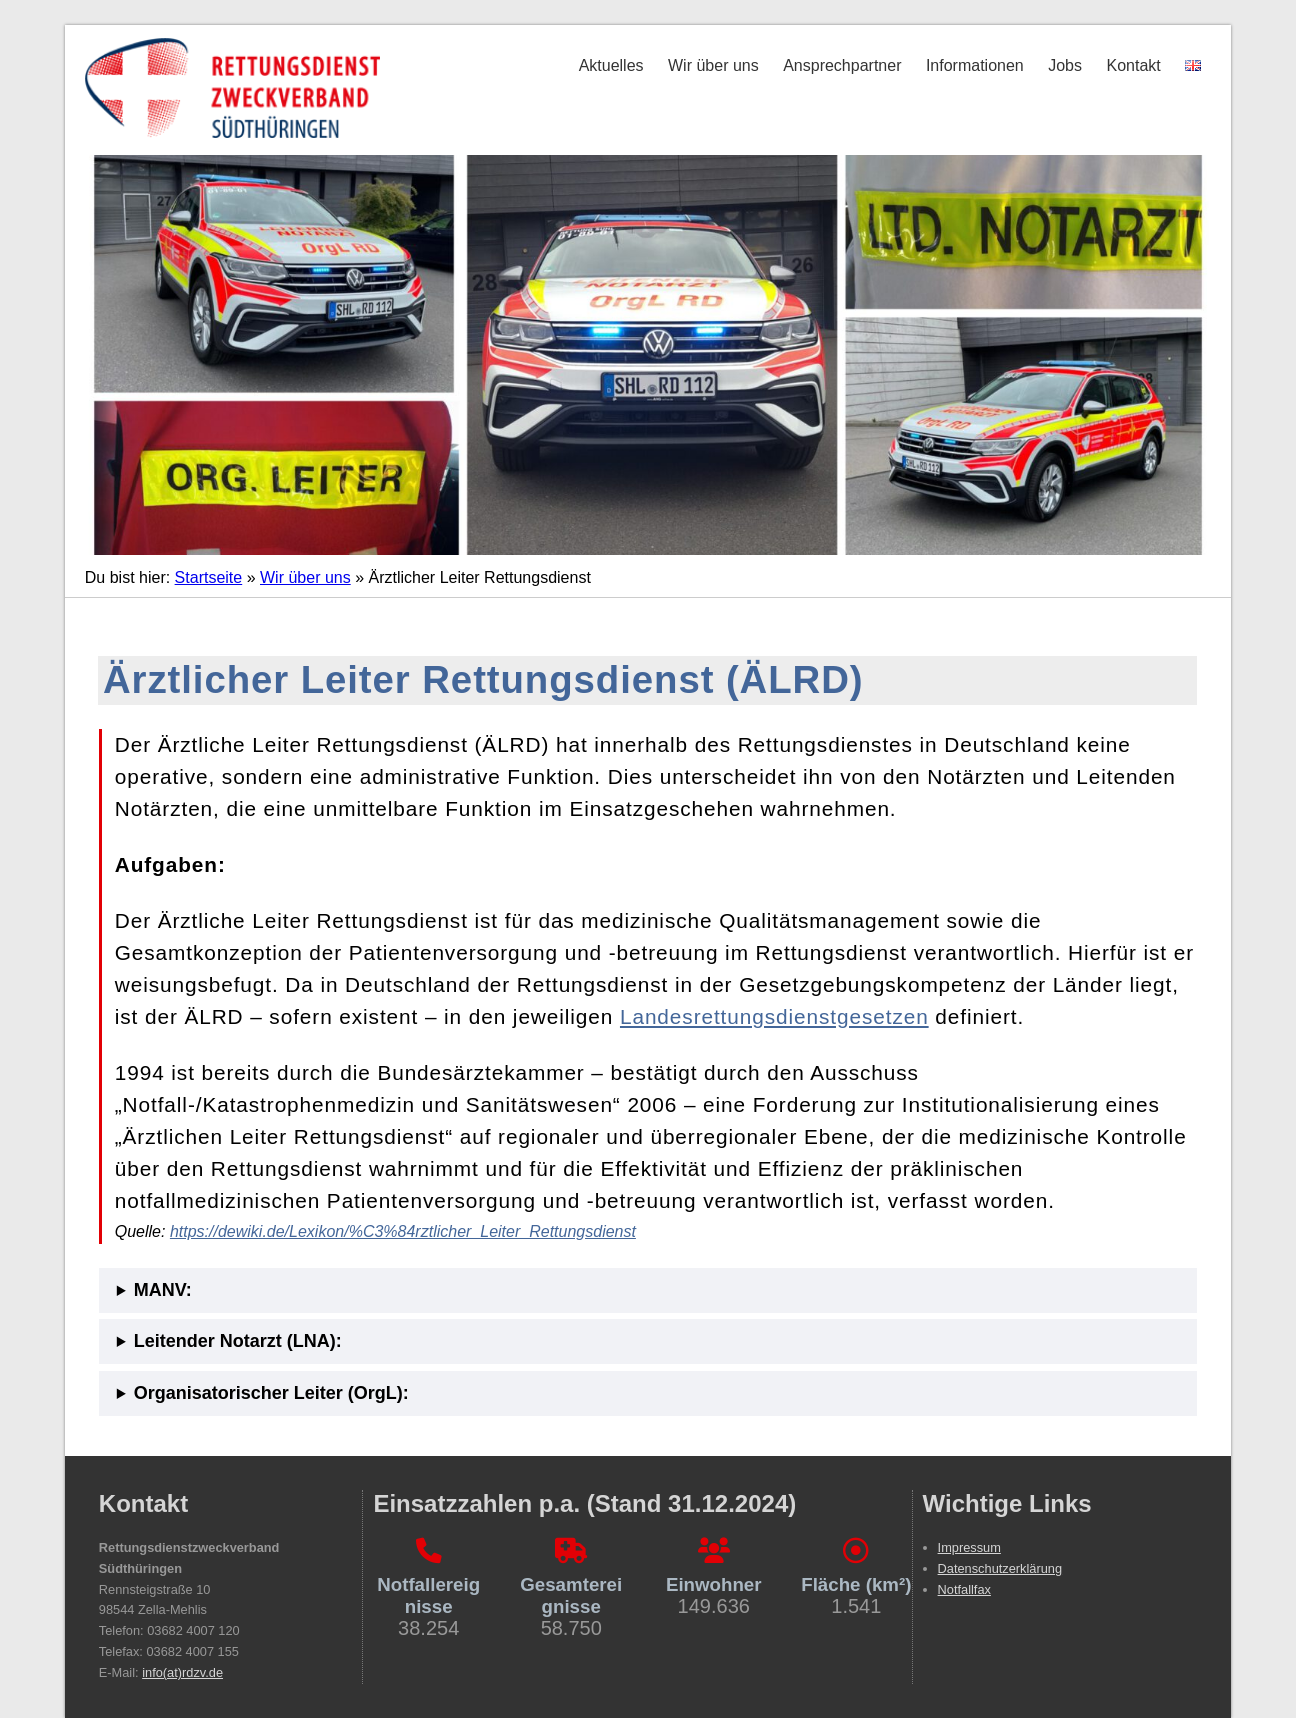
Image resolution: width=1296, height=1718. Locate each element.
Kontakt (1133, 65)
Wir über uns (713, 65)
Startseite (209, 577)
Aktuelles (611, 65)
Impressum (969, 1547)
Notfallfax (964, 1589)
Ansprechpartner (842, 65)
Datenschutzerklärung (1000, 1568)
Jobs (1065, 65)
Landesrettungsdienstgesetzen (774, 1016)
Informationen (975, 65)
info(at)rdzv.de (182, 1672)
